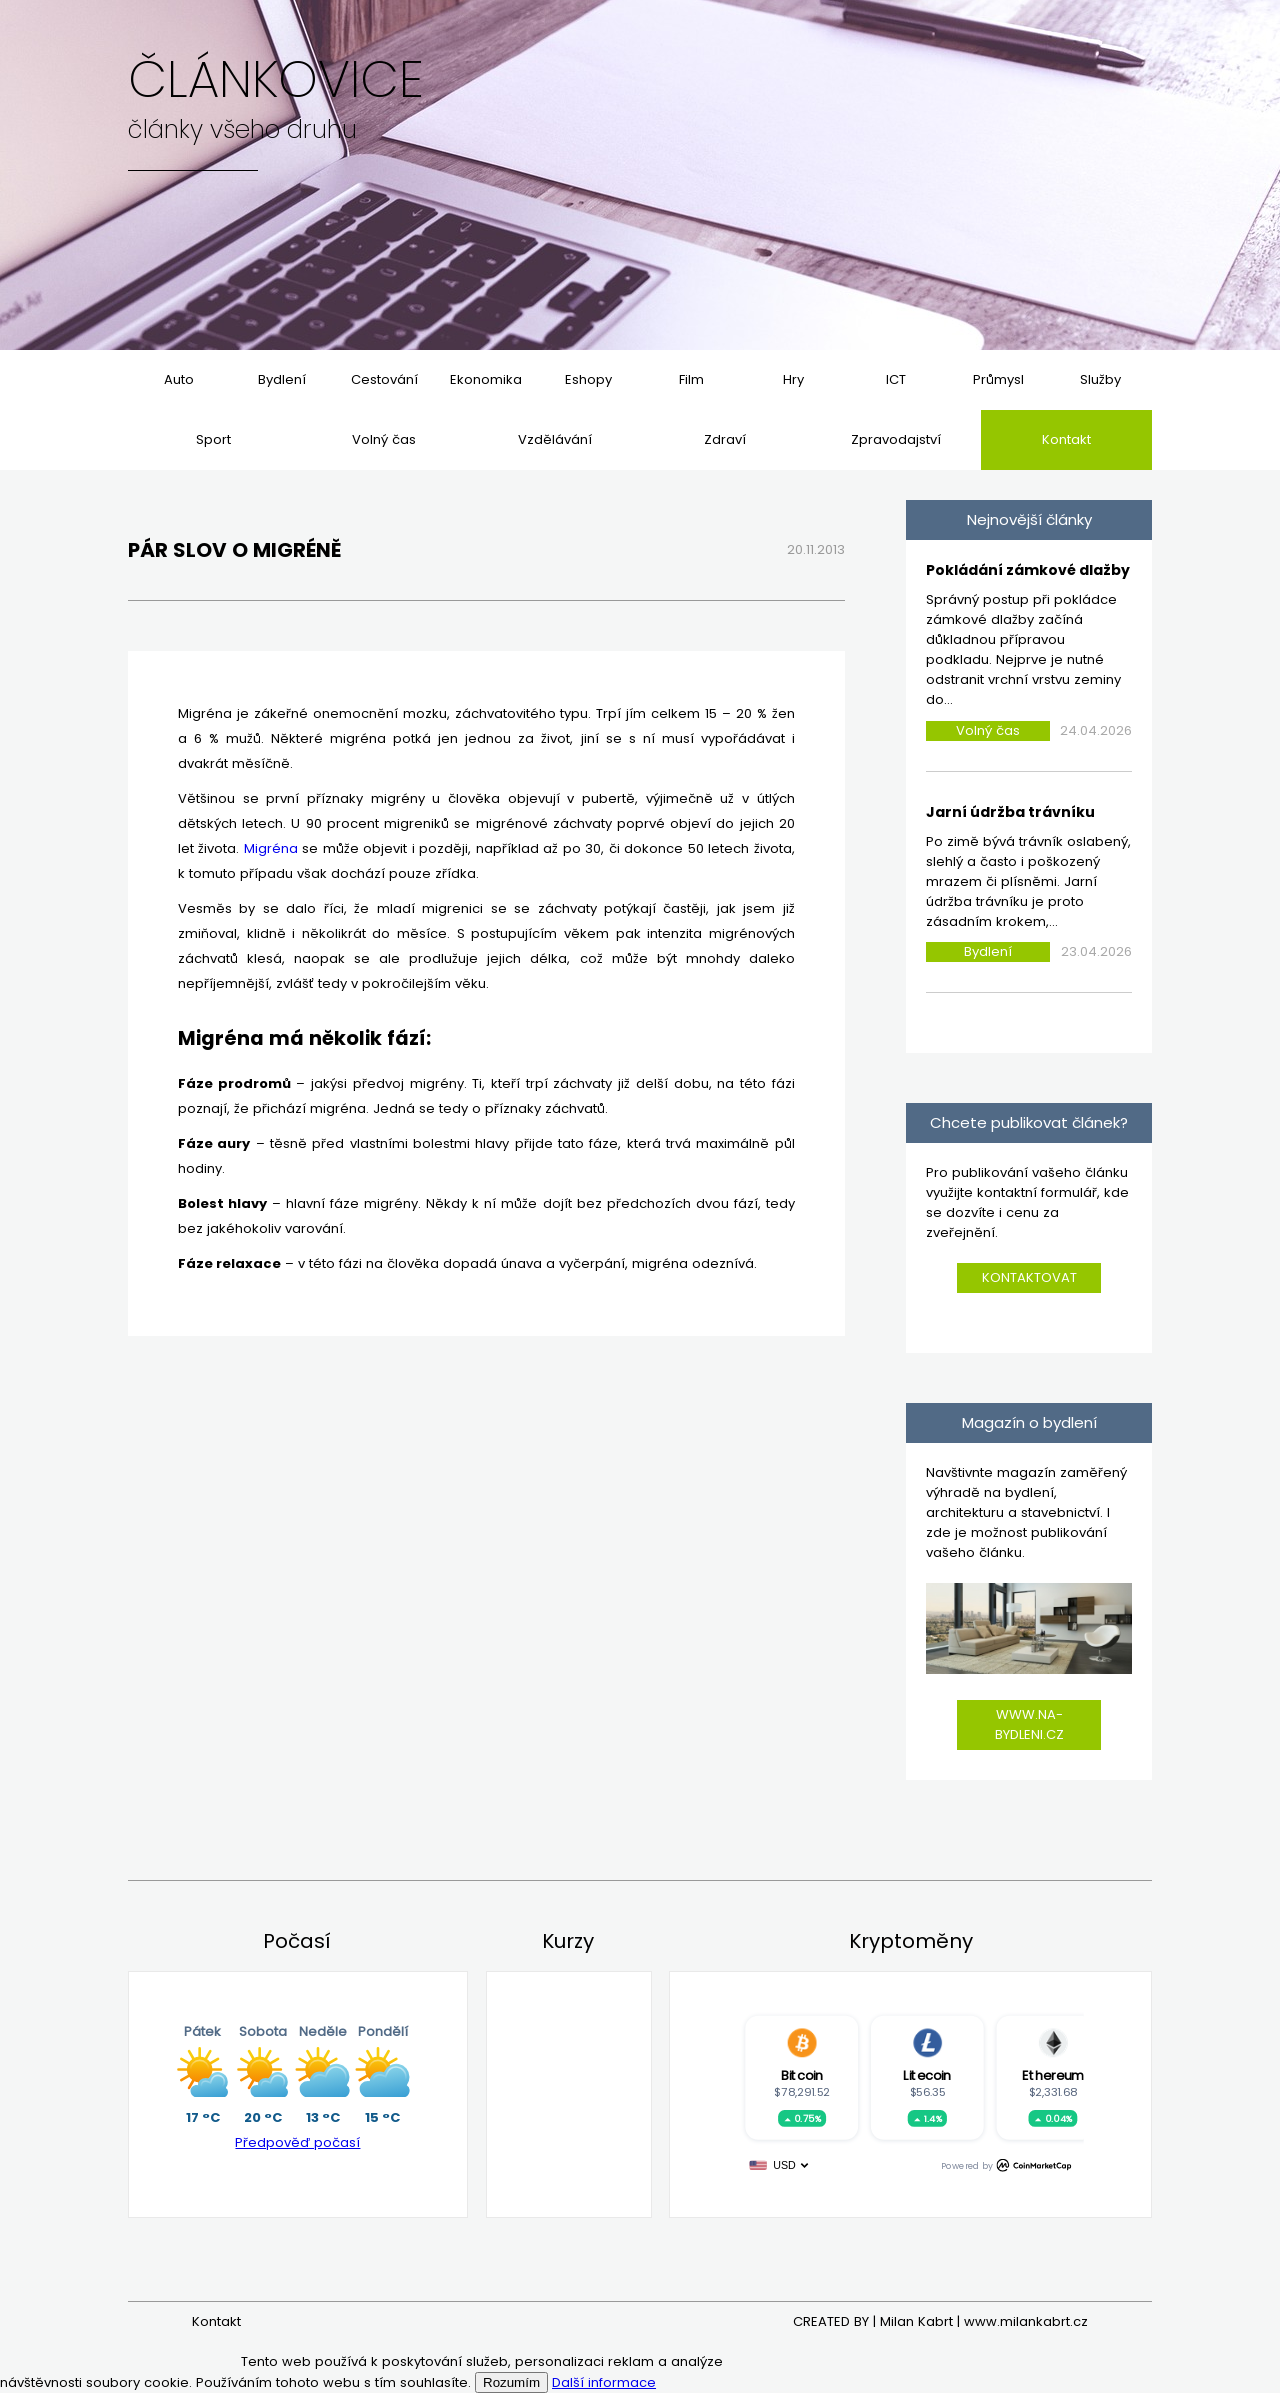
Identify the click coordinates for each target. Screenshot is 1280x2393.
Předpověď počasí (297, 2142)
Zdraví (725, 439)
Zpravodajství (896, 439)
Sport (213, 439)
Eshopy (588, 379)
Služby (1100, 379)
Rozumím (511, 2382)
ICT (896, 379)
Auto (179, 379)
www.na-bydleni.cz (1029, 1724)
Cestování (384, 379)
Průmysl (998, 379)
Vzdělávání (555, 439)
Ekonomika (486, 379)
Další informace (604, 2382)
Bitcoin (801, 2075)
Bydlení (282, 379)
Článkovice (276, 80)
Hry (793, 379)
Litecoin (927, 2075)
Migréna (271, 848)
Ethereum (1052, 2075)
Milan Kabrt (916, 2321)
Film (691, 379)
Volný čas (384, 439)
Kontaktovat (1029, 1277)
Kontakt (1066, 439)
